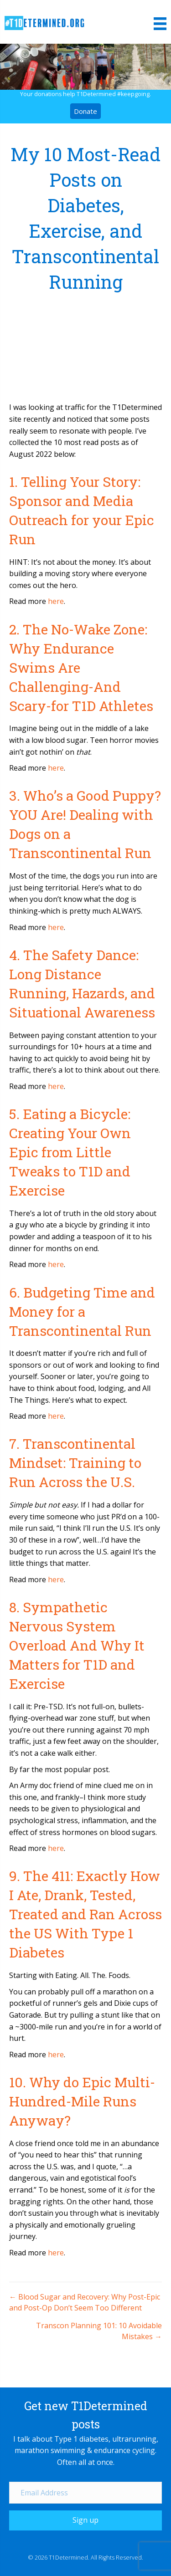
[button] (85, 2520)
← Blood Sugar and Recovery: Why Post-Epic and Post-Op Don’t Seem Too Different (84, 2302)
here (56, 601)
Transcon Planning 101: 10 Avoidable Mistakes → (99, 2330)
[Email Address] (85, 2493)
